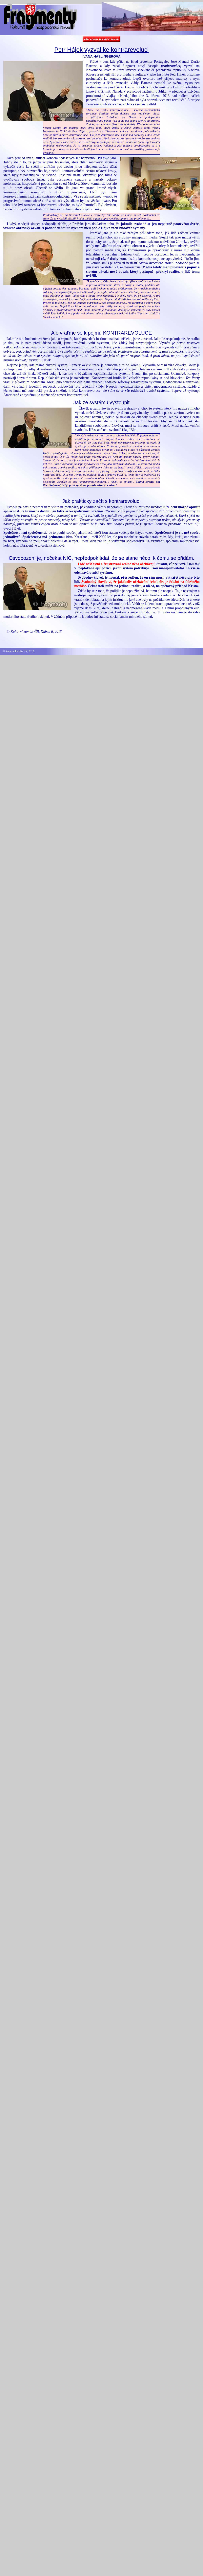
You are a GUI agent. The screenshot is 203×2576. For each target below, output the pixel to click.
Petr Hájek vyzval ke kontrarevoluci (101, 49)
